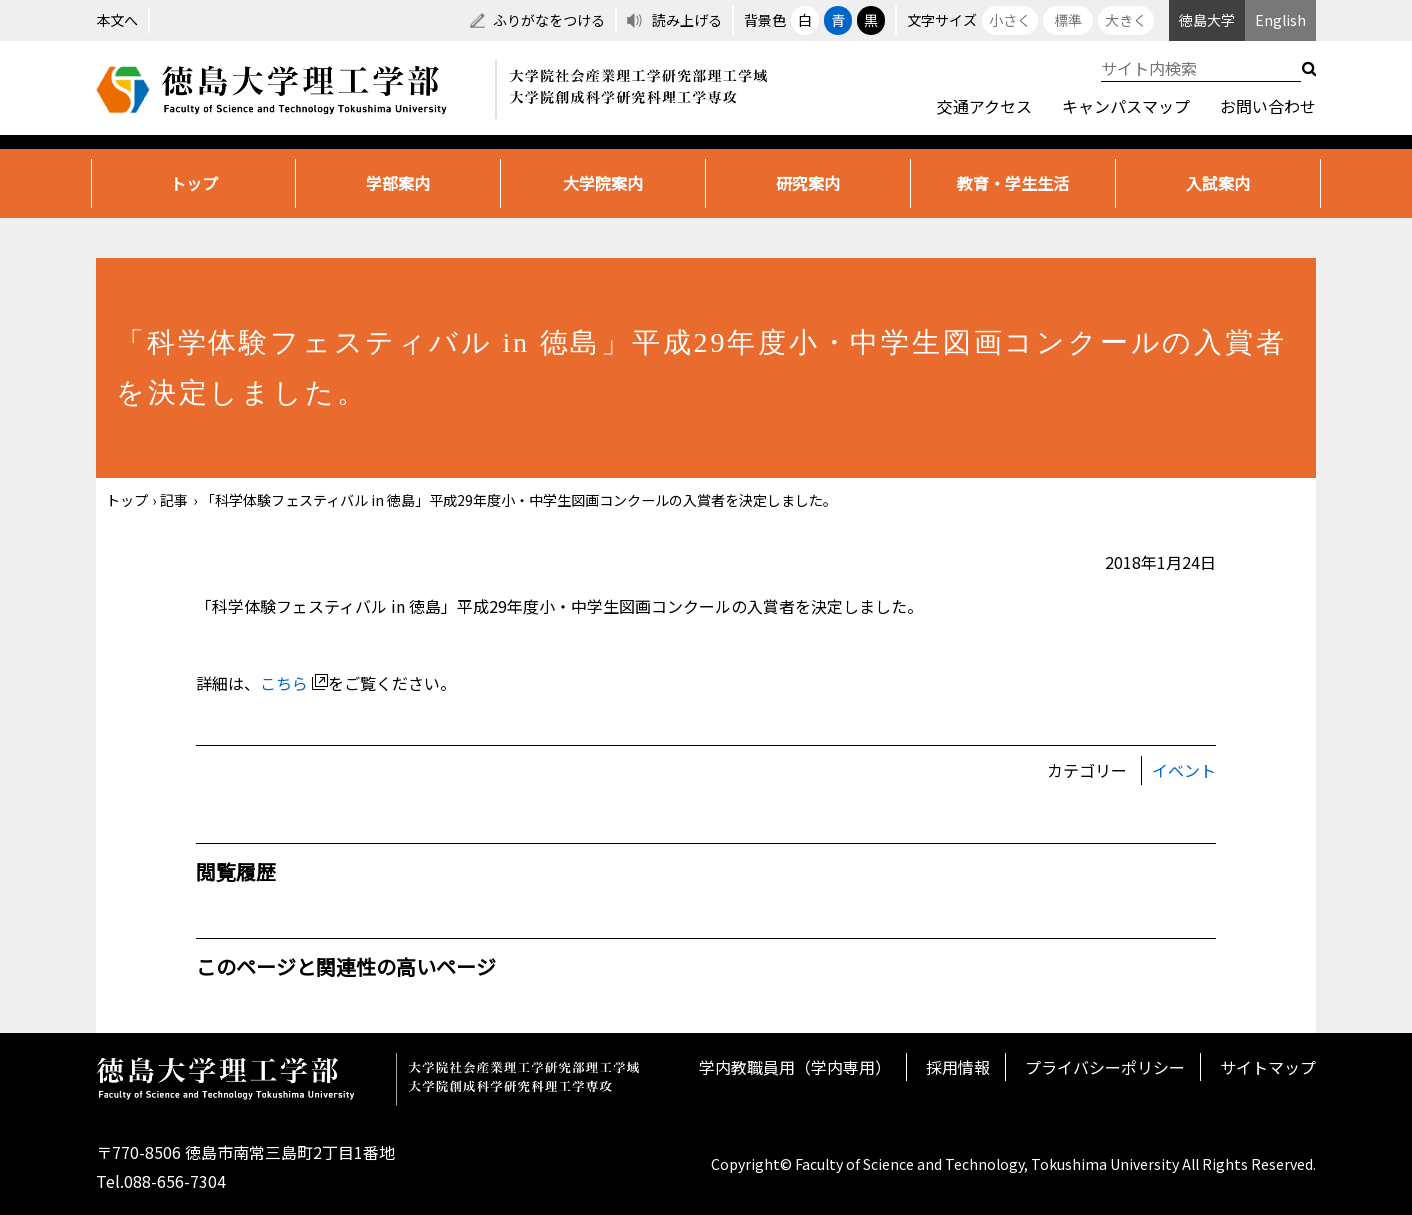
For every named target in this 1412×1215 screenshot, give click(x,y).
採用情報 (958, 1067)
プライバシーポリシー (1105, 1067)
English (1280, 20)
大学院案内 (603, 183)
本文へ (117, 20)
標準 (1068, 20)
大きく (1126, 20)
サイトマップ (1268, 1067)
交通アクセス (984, 106)
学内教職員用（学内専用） (795, 1067)
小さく (1010, 20)
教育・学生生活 (1013, 183)
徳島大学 (1207, 20)
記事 (174, 500)
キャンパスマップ (1126, 106)
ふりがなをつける (549, 20)
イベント (1184, 770)
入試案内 (1218, 183)
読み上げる (687, 20)
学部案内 (398, 183)
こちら (294, 683)
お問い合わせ (1268, 106)
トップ (194, 183)
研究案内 (808, 183)
